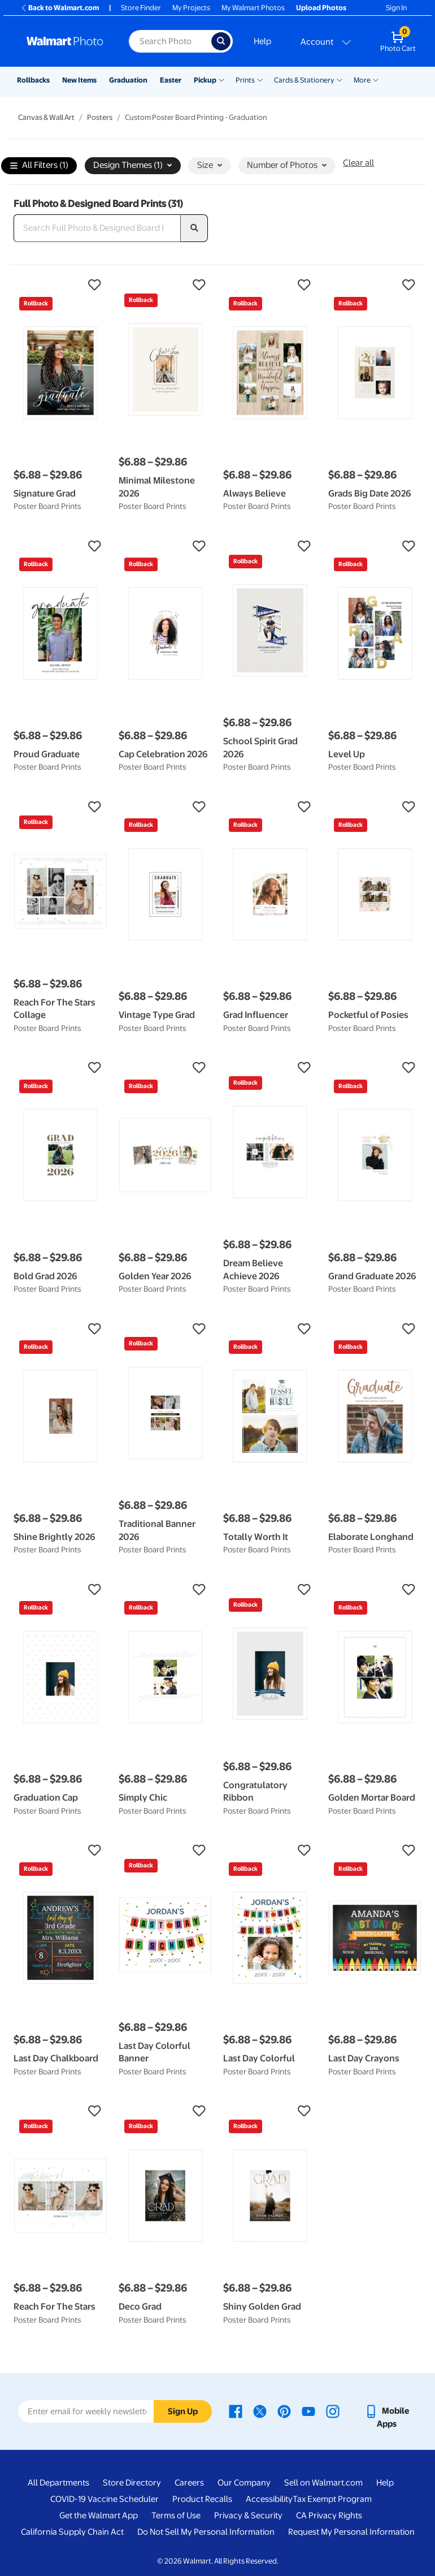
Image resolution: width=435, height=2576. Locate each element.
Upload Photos (321, 7)
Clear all (358, 163)
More (362, 80)
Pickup (205, 80)
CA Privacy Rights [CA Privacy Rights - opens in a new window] (329, 2515)
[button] (60, 285)
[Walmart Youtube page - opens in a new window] (308, 2411)
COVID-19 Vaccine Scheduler (104, 2499)
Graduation (128, 80)
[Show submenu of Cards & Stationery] (339, 79)
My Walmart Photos (253, 7)
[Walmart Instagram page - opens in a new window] (333, 2411)
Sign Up (183, 2411)
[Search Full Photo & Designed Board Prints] (97, 228)
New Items (79, 80)
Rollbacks (33, 80)
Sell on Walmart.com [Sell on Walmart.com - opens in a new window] (323, 2483)
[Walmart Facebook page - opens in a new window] (235, 2411)
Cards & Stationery (304, 80)
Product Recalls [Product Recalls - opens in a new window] (202, 2499)
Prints (245, 80)
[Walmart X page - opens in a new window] (260, 2411)
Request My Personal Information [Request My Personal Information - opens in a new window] (351, 2532)
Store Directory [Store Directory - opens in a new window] (132, 2483)
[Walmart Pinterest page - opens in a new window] (284, 2411)
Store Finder (141, 7)
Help (262, 41)
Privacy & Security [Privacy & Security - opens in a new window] (248, 2515)
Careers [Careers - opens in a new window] (189, 2483)
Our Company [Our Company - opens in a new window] (244, 2483)
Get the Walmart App (98, 2515)
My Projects (191, 7)
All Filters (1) (39, 166)
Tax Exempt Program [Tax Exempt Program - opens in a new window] (332, 2499)
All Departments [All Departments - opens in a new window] (58, 2483)
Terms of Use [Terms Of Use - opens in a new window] (176, 2515)
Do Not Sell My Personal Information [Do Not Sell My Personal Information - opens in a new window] (206, 2532)
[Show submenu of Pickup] (221, 79)
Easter (170, 80)
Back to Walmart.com (59, 7)
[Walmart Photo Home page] (66, 41)
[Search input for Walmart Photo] (170, 41)
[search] (194, 228)
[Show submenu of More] (375, 79)
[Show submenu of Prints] (259, 79)
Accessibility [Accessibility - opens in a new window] (269, 2499)
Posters (99, 117)
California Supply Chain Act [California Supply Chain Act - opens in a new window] (72, 2532)
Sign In (396, 7)
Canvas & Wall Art (46, 117)
